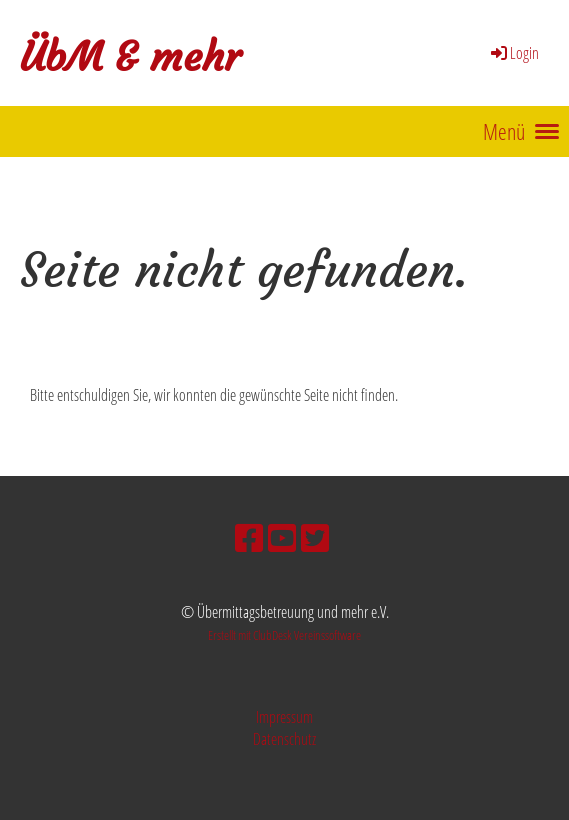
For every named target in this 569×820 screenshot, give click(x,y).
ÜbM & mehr (130, 57)
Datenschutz (284, 739)
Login (513, 53)
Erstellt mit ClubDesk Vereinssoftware (284, 635)
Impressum (284, 717)
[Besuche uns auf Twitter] (315, 537)
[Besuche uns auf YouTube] (282, 537)
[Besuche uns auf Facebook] (249, 537)
